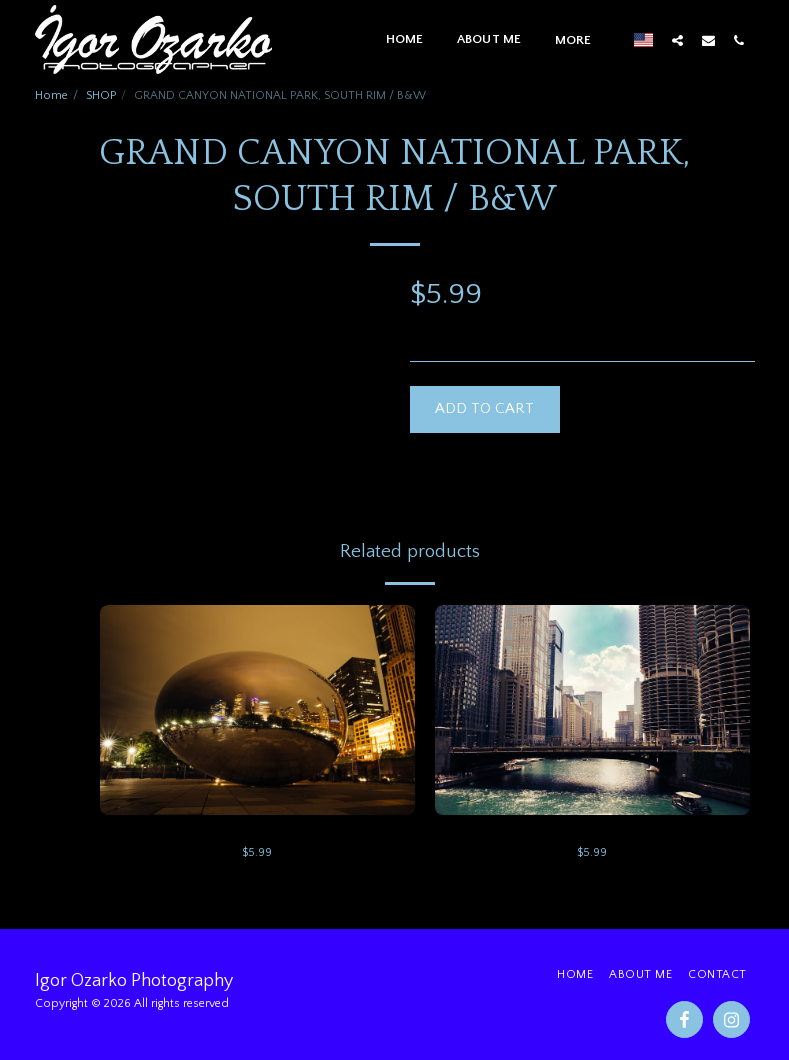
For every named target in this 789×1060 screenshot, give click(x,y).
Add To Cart (484, 408)
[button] (677, 40)
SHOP (101, 95)
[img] (257, 710)
